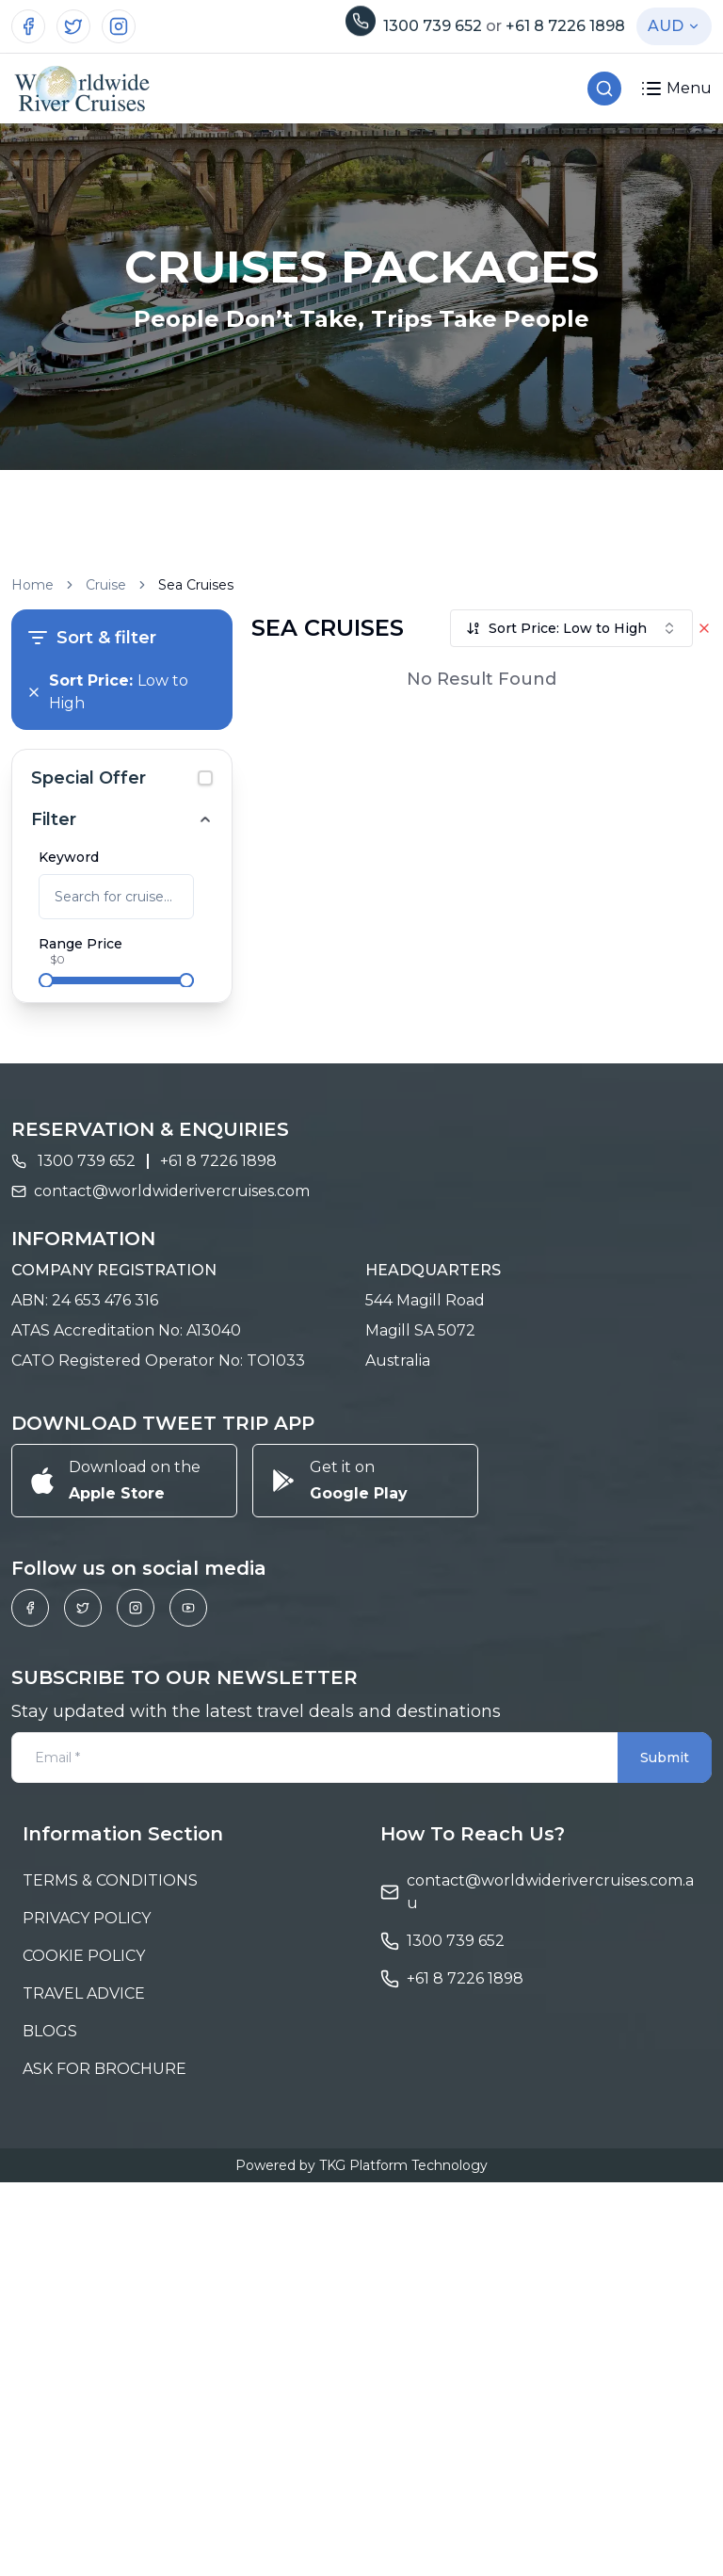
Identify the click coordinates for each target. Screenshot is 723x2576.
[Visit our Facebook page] (28, 26)
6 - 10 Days (97, 1099)
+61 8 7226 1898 (565, 26)
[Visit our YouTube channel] (188, 2005)
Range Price (80, 943)
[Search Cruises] (604, 88)
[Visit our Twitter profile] (73, 26)
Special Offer (88, 778)
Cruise (106, 584)
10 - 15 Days (99, 1129)
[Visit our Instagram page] (119, 26)
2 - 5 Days (92, 1069)
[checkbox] (205, 778)
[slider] (46, 980)
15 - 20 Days (100, 1159)
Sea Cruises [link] (195, 584)
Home (32, 584)
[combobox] (571, 628)
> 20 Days (93, 1189)
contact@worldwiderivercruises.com (172, 1588)
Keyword (69, 857)
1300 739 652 (434, 26)
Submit (664, 2155)
